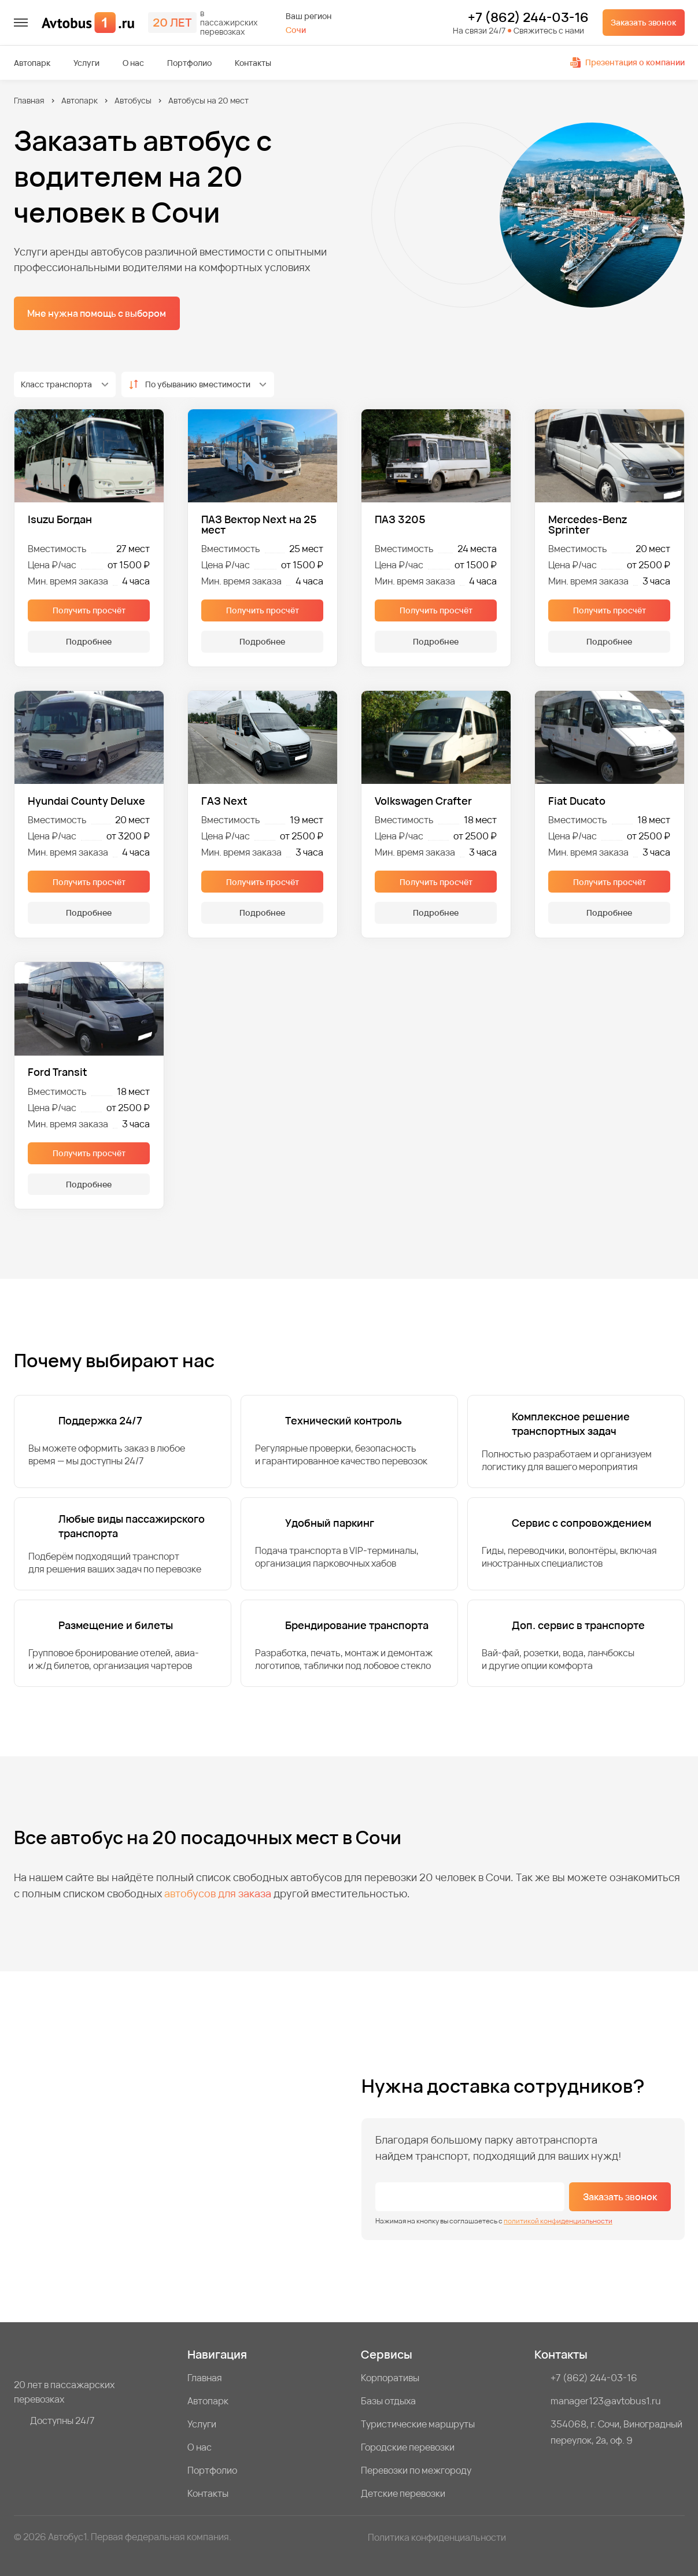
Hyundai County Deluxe (86, 800)
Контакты (253, 63)
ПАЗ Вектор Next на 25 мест (259, 524)
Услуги (86, 63)
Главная (29, 100)
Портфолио (189, 63)
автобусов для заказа (217, 1893)
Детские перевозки (403, 2493)
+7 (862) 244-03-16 (528, 18)
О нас (133, 63)
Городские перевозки (408, 2447)
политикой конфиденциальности (558, 2221)
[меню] (21, 22)
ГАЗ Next (224, 800)
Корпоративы (390, 2377)
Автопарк (32, 63)
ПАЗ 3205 (400, 520)
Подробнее (89, 641)
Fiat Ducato (576, 800)
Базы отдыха (388, 2400)
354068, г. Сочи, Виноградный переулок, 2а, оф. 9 (616, 2432)
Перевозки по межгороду (416, 2470)
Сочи (296, 29)
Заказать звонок (643, 22)
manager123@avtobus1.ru (606, 2400)
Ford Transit (57, 1072)
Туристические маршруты (418, 2424)
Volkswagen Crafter (423, 800)
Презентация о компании (627, 62)
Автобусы (133, 100)
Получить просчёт (89, 610)
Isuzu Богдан (60, 520)
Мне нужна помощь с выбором (96, 313)
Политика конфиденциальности (437, 2537)
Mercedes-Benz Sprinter (587, 524)
